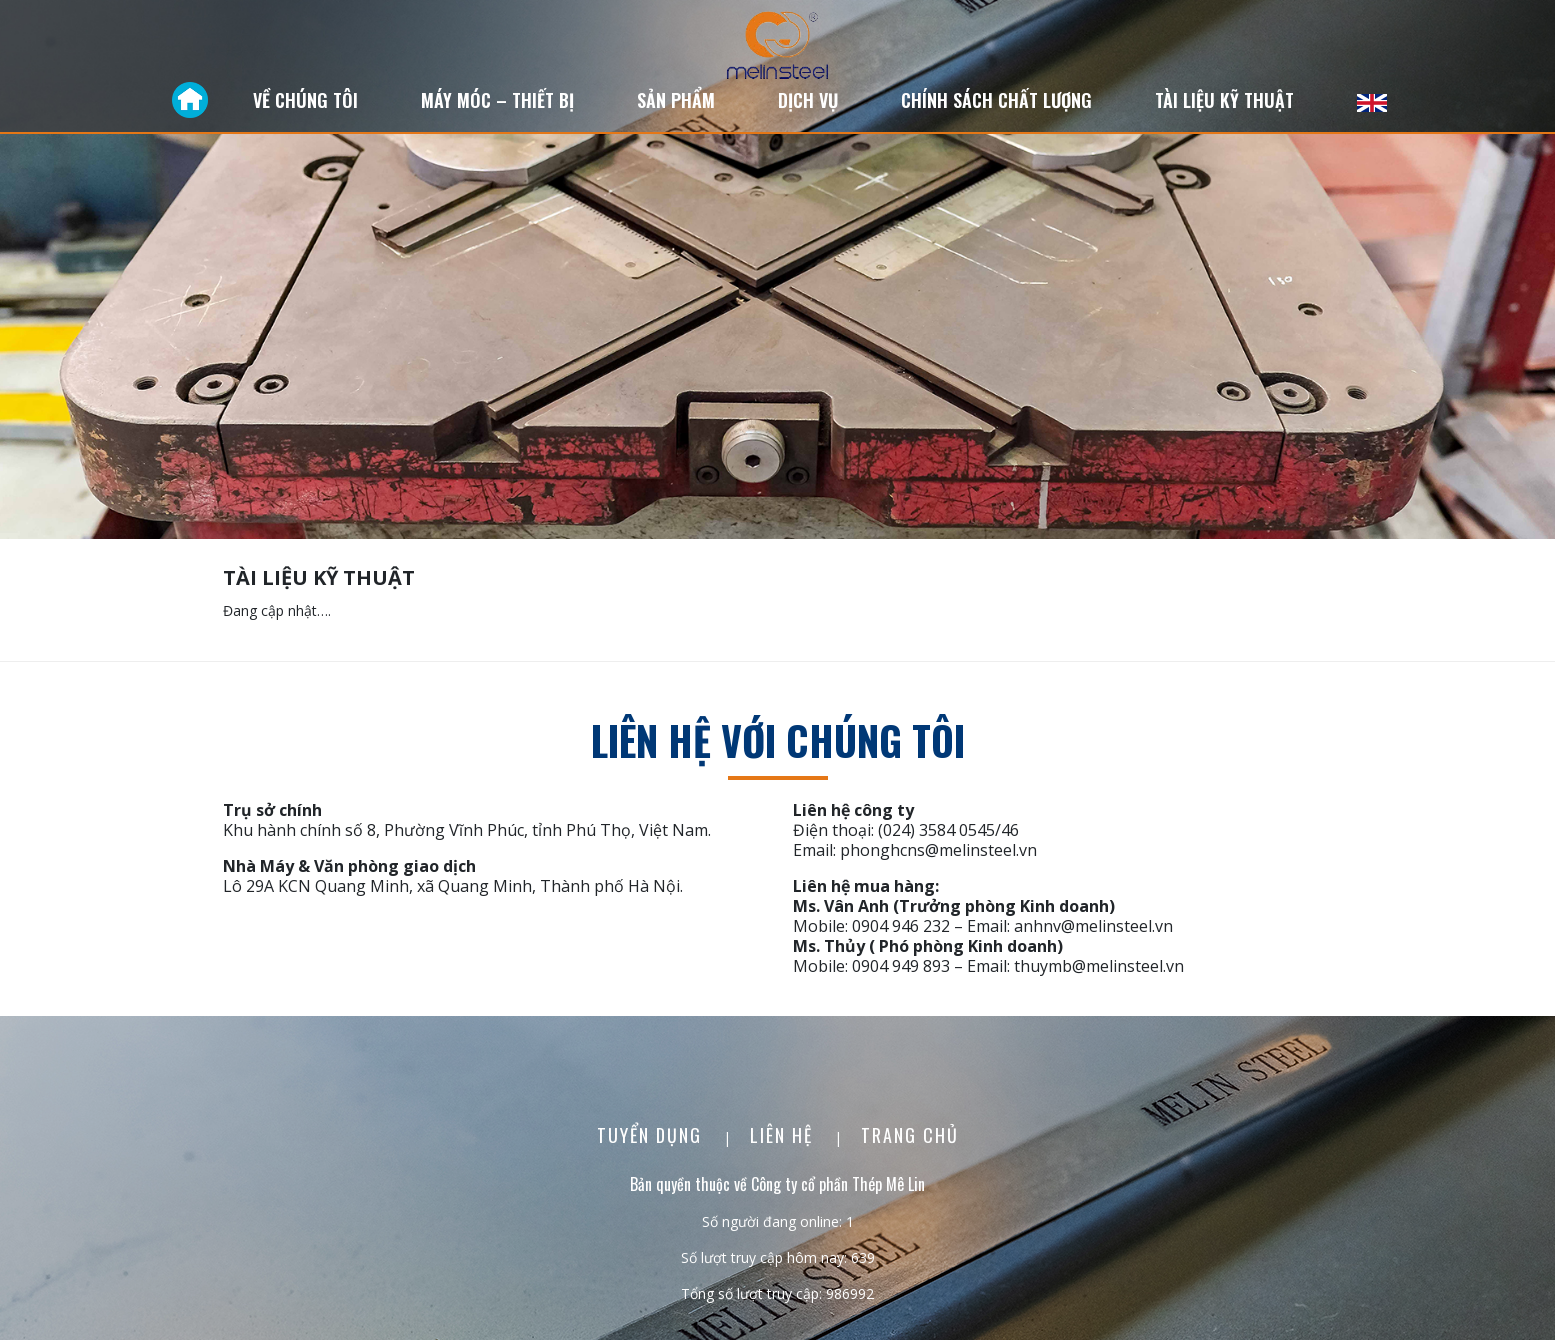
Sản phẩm (676, 100)
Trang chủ (910, 1135)
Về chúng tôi (305, 100)
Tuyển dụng (652, 1135)
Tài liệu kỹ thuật (1224, 100)
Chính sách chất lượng (996, 100)
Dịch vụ (808, 100)
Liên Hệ (784, 1135)
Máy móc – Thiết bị (497, 100)
